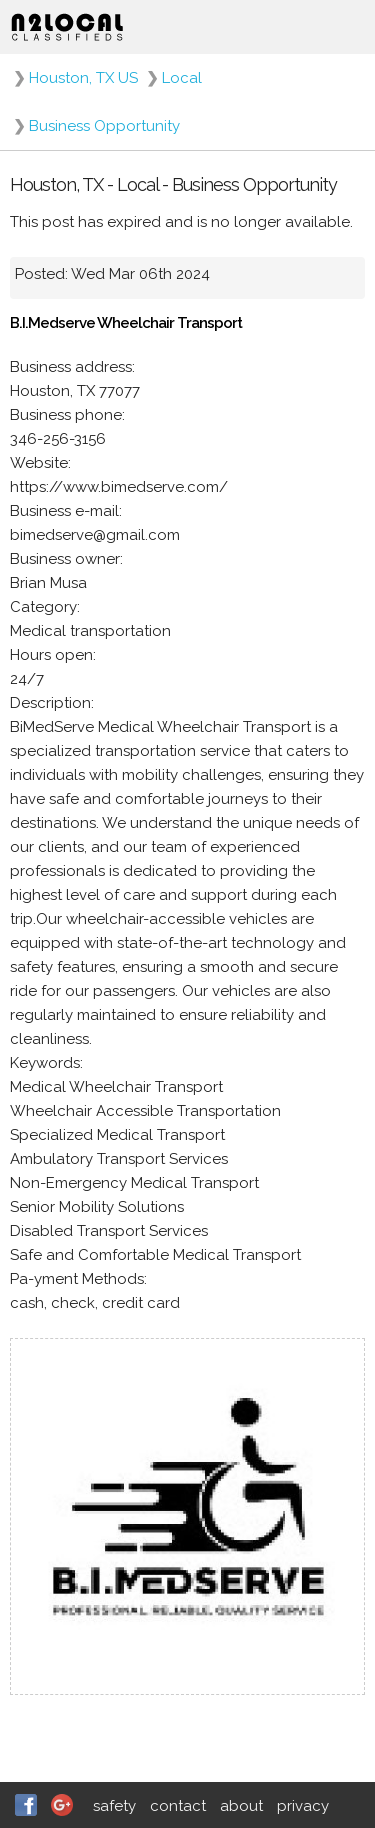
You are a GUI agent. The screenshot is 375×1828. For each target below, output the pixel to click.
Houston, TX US (83, 78)
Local (182, 78)
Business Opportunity (104, 126)
